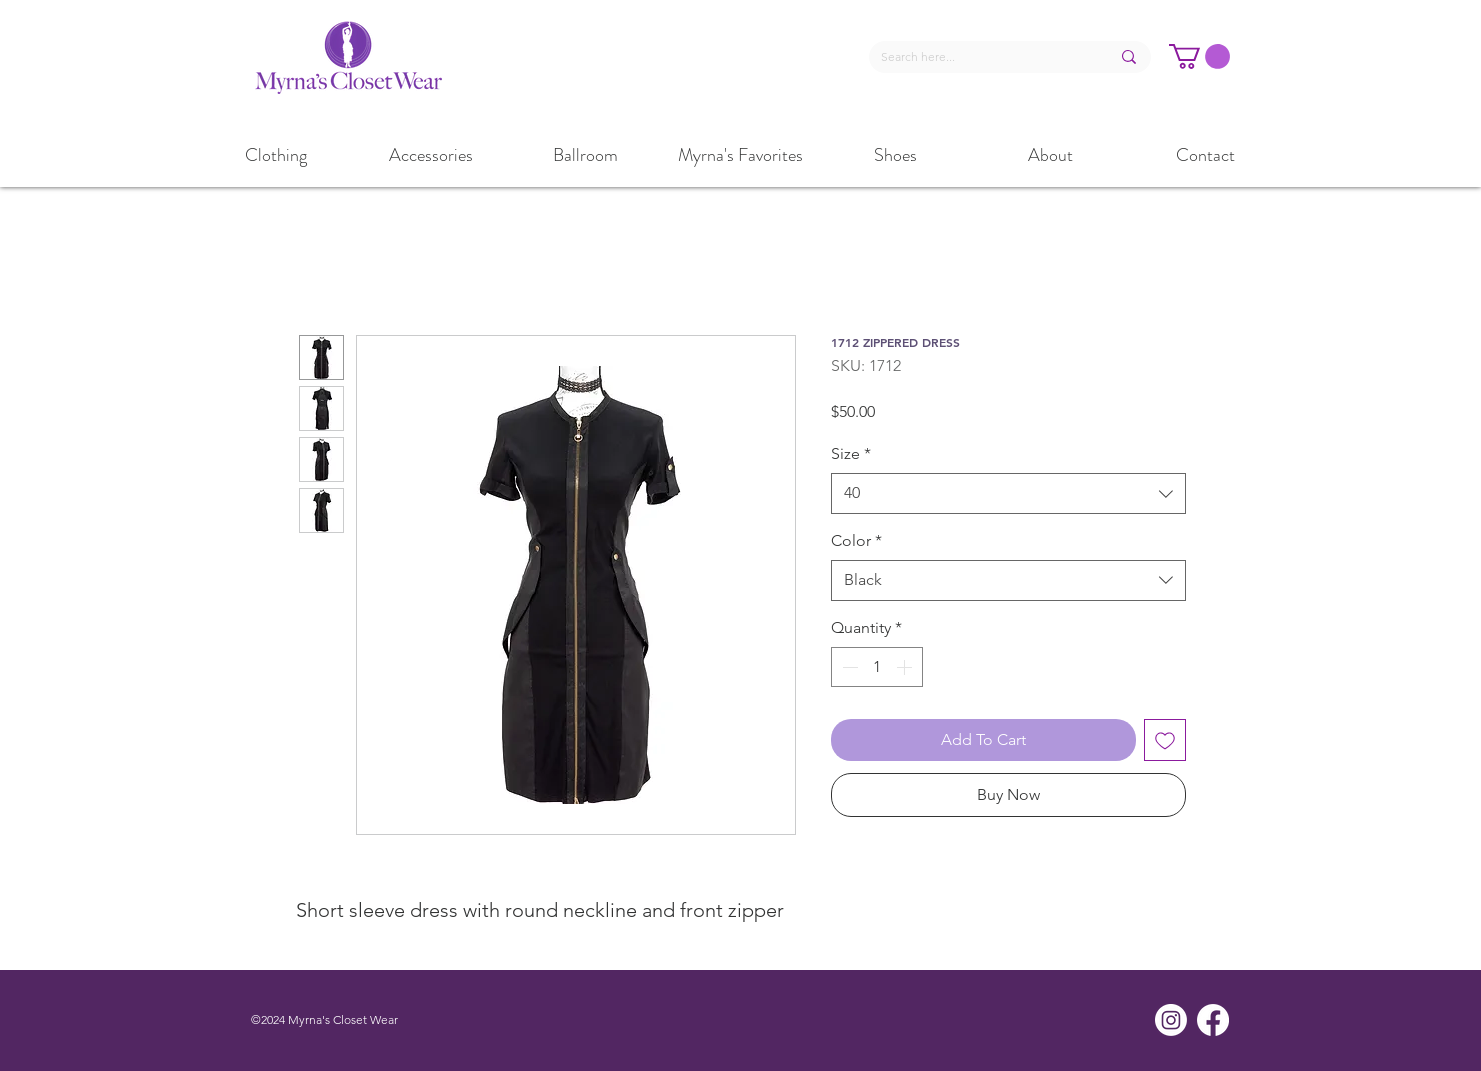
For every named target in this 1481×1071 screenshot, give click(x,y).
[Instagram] (1171, 1020)
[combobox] (1008, 493)
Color (856, 540)
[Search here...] (980, 57)
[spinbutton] (877, 667)
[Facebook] (1213, 1020)
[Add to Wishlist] (1165, 740)
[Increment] (906, 667)
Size (851, 453)
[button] (1199, 56)
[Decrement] (848, 667)
